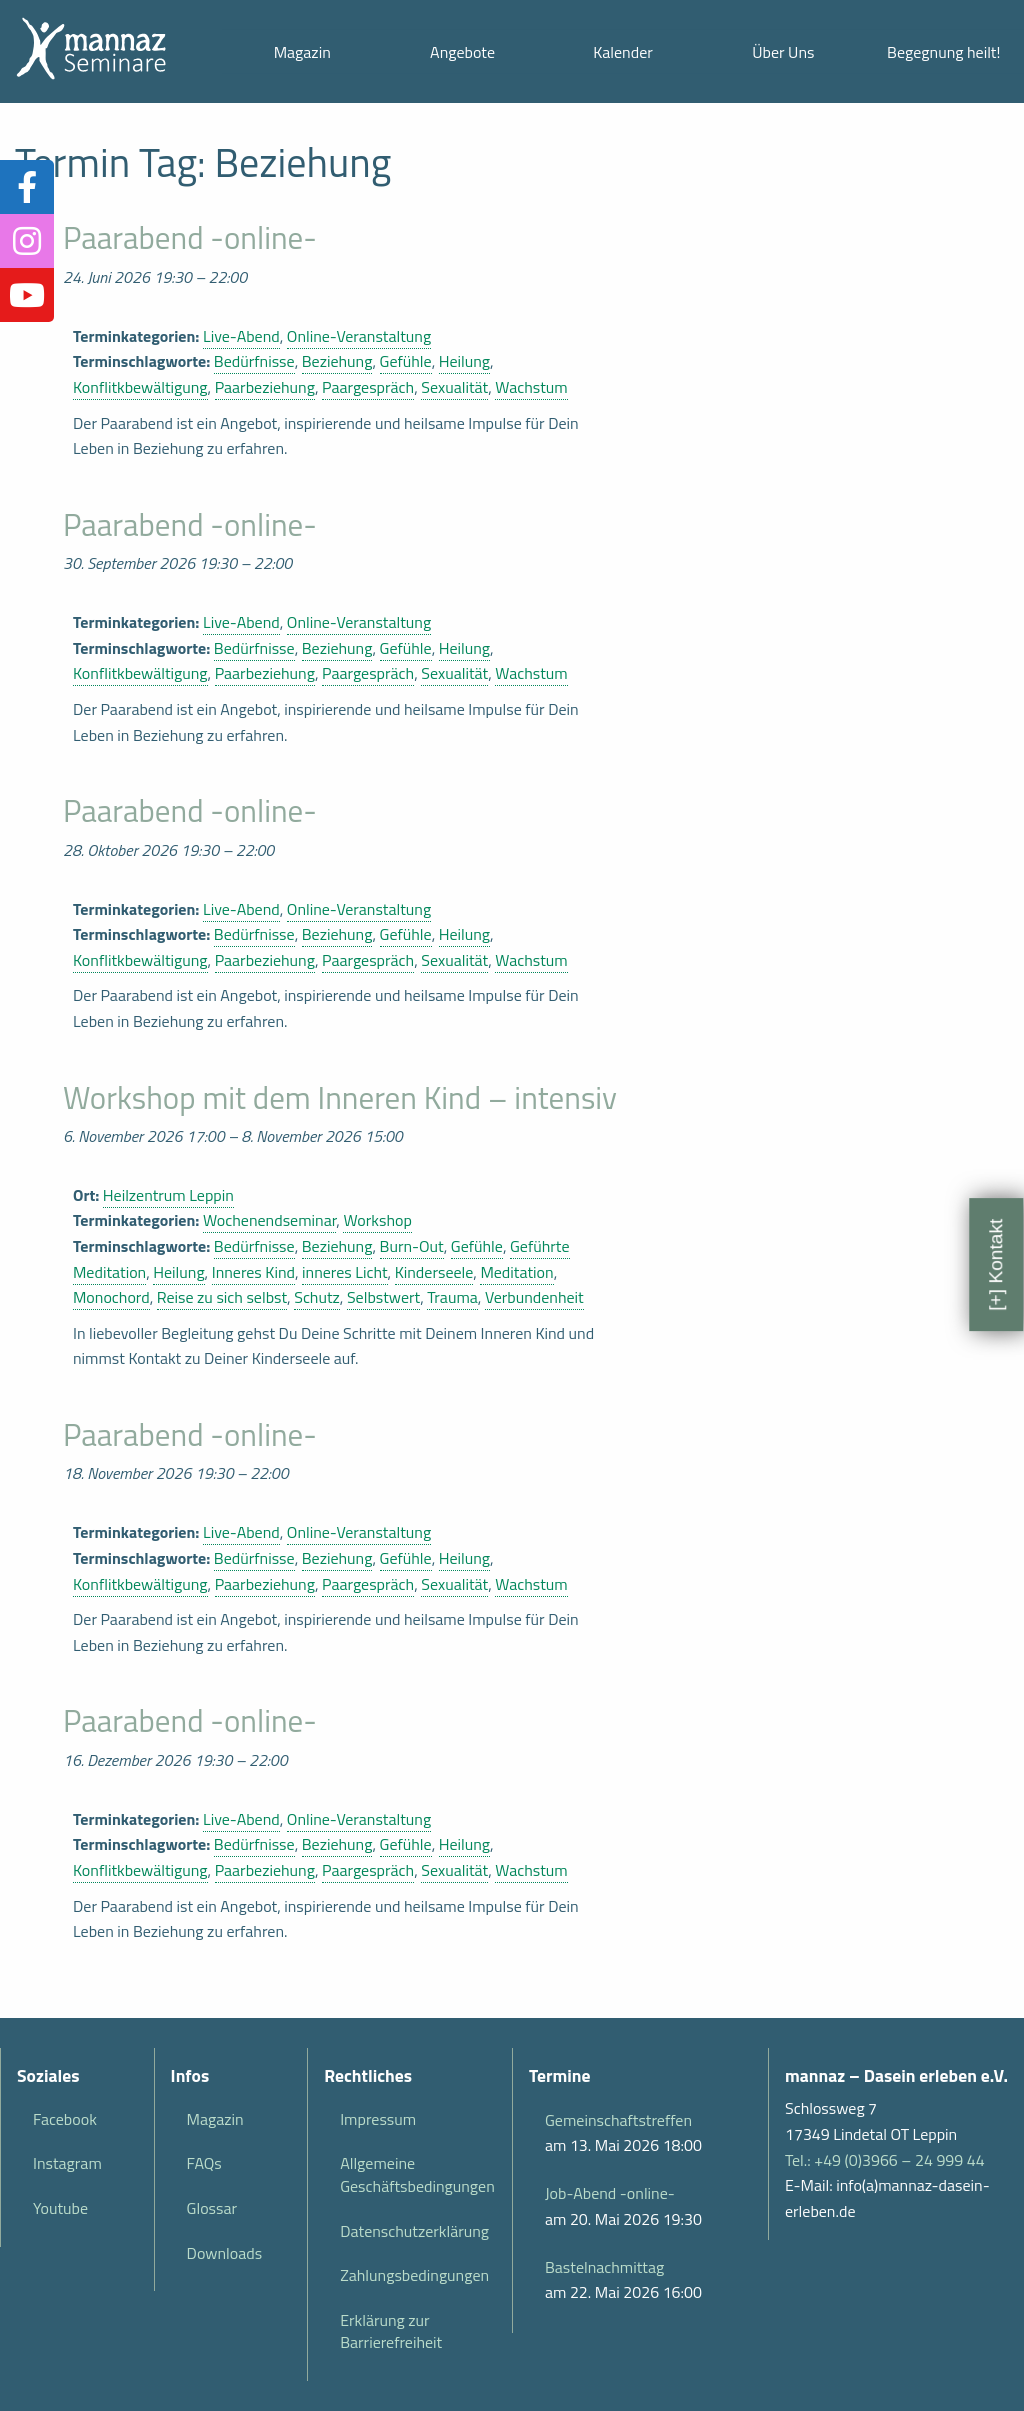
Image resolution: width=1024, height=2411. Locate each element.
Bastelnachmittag (604, 2267)
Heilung (464, 361)
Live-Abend (241, 336)
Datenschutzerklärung (414, 2231)
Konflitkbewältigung (140, 387)
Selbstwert (383, 1297)
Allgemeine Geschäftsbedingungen (417, 2174)
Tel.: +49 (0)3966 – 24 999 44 (885, 2160)
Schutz (317, 1297)
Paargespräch (368, 387)
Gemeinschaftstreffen (618, 2120)
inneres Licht (345, 1272)
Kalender (623, 52)
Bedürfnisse (254, 361)
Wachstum (531, 387)
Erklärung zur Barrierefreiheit (391, 2331)
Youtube (60, 2208)
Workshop (377, 1220)
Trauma (452, 1297)
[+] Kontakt (995, 1264)
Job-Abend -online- (610, 2193)
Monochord (111, 1297)
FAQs (204, 2163)
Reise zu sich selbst (222, 1297)
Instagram (67, 2163)
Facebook (65, 2119)
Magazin (302, 52)
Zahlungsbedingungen (414, 2275)
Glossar (212, 2208)
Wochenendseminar (269, 1220)
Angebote (462, 52)
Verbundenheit (534, 1297)
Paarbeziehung (265, 387)
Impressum (378, 2119)
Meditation (516, 1272)
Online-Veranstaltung (359, 336)
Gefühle (406, 361)
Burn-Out (412, 1246)
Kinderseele (434, 1272)
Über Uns (783, 52)
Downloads (225, 2253)
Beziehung (337, 361)
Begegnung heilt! (943, 52)
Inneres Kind (253, 1272)
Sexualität (454, 387)
